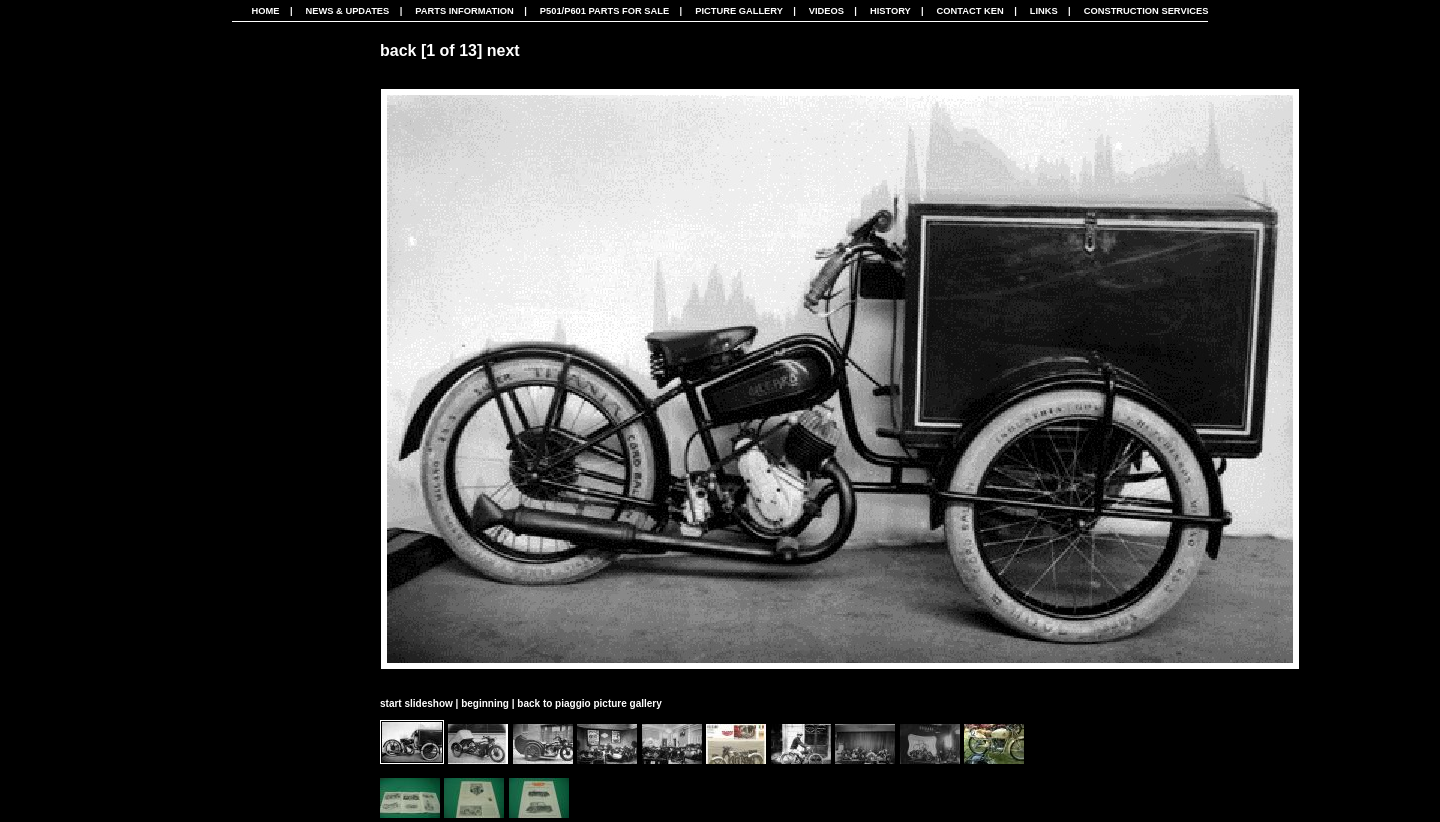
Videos (826, 11)
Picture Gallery (739, 11)
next (503, 50)
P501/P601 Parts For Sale (604, 11)
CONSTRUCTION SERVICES (1146, 11)
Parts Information (464, 11)
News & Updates (347, 11)
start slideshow (416, 703)
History (890, 11)
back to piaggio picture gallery (589, 703)
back (398, 50)
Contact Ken (970, 11)
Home (266, 11)
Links (1044, 11)
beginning (485, 703)
